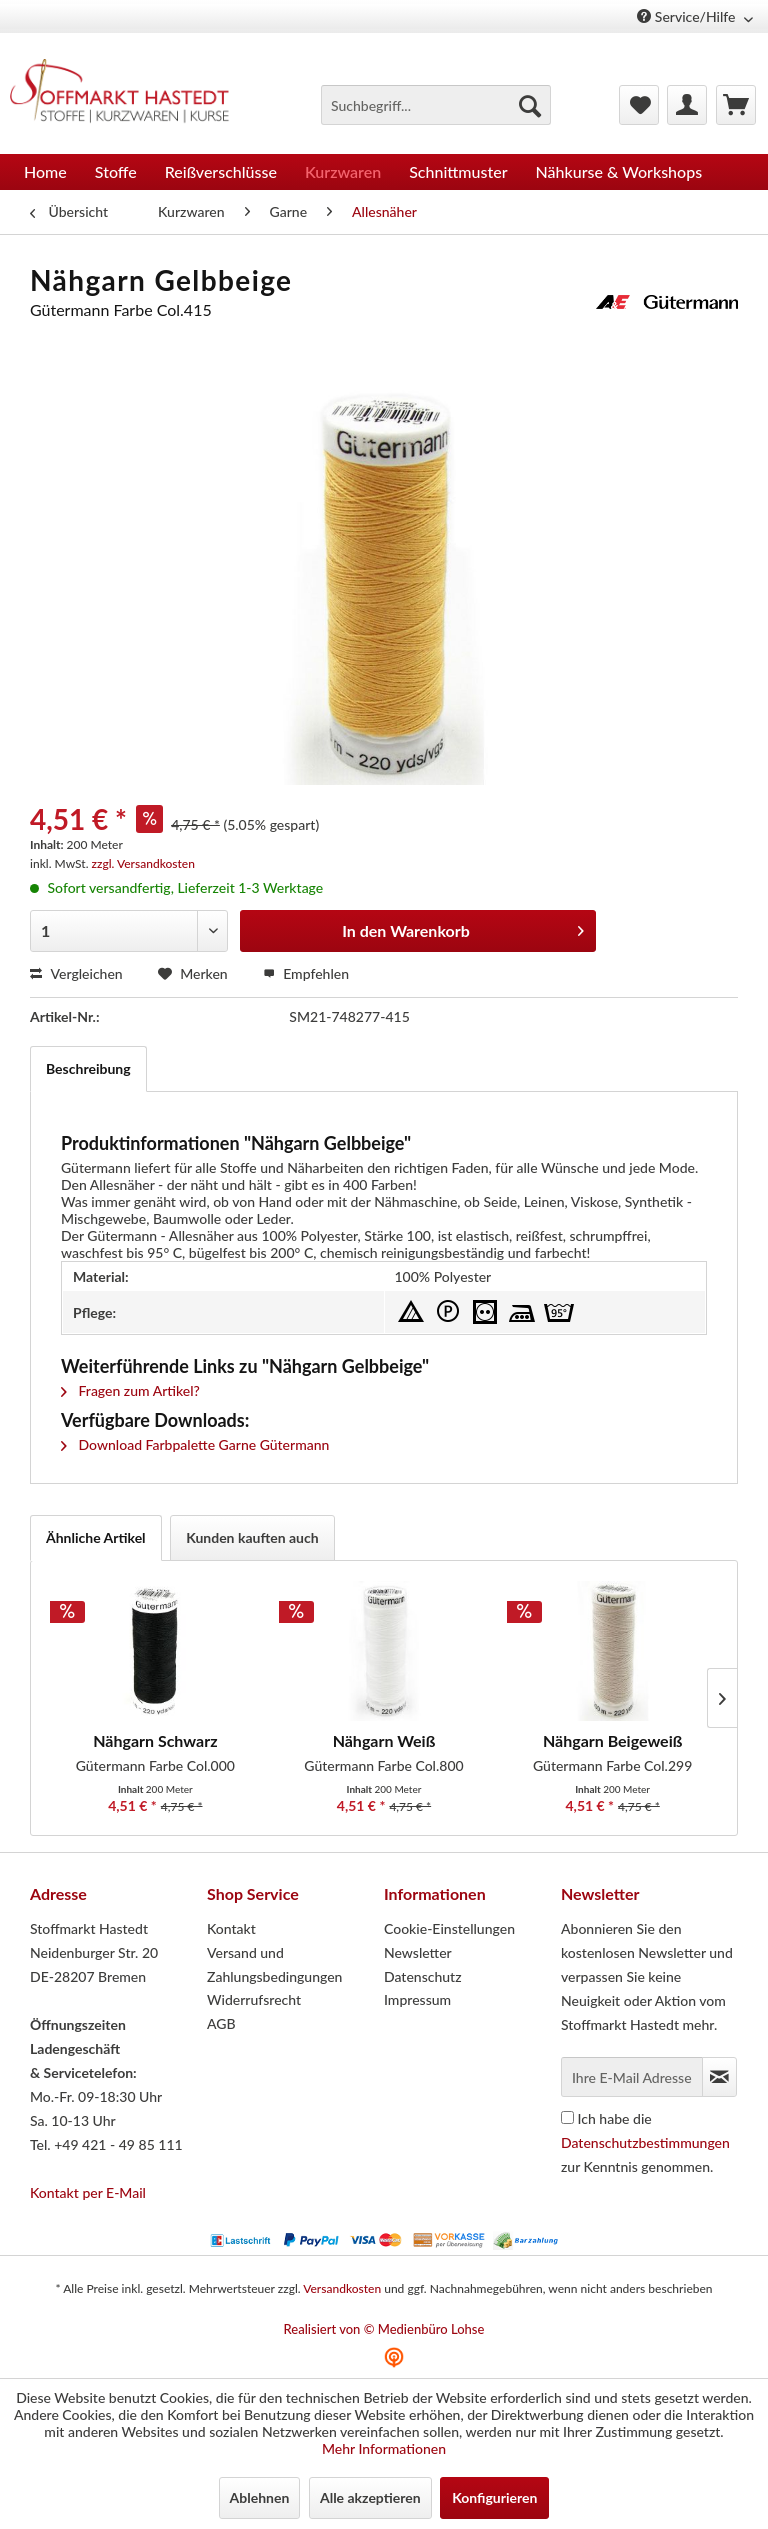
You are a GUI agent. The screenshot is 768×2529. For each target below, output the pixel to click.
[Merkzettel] (639, 105)
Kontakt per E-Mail (88, 2192)
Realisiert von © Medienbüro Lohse (384, 2329)
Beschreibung (88, 1068)
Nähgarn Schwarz (155, 1740)
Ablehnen (260, 2497)
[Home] (45, 171)
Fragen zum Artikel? (130, 1390)
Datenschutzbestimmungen (645, 2142)
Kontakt (231, 1928)
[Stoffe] (116, 171)
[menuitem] (436, 105)
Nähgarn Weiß (384, 1740)
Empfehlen (306, 973)
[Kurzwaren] (343, 171)
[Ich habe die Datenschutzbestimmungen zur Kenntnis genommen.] (567, 2117)
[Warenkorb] (736, 105)
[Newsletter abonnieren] (719, 2077)
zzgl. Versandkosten (143, 863)
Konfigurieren (494, 2497)
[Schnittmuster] (458, 171)
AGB (221, 2023)
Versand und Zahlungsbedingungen (274, 1964)
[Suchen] (530, 105)
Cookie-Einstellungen (449, 1928)
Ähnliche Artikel (96, 1537)
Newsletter (418, 1952)
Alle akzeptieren (370, 2497)
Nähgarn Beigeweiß (612, 1740)
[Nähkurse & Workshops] (619, 171)
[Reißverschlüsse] (221, 171)
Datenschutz (423, 1976)
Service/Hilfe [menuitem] (688, 16)
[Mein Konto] (687, 105)
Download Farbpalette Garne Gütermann (195, 1444)
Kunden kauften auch (252, 1537)
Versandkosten (342, 2288)
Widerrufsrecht (254, 1999)
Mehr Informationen (384, 2448)
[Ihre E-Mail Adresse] (632, 2077)
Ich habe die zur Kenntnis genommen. (645, 2142)
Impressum (417, 1999)
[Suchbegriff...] (436, 105)
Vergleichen (76, 973)
